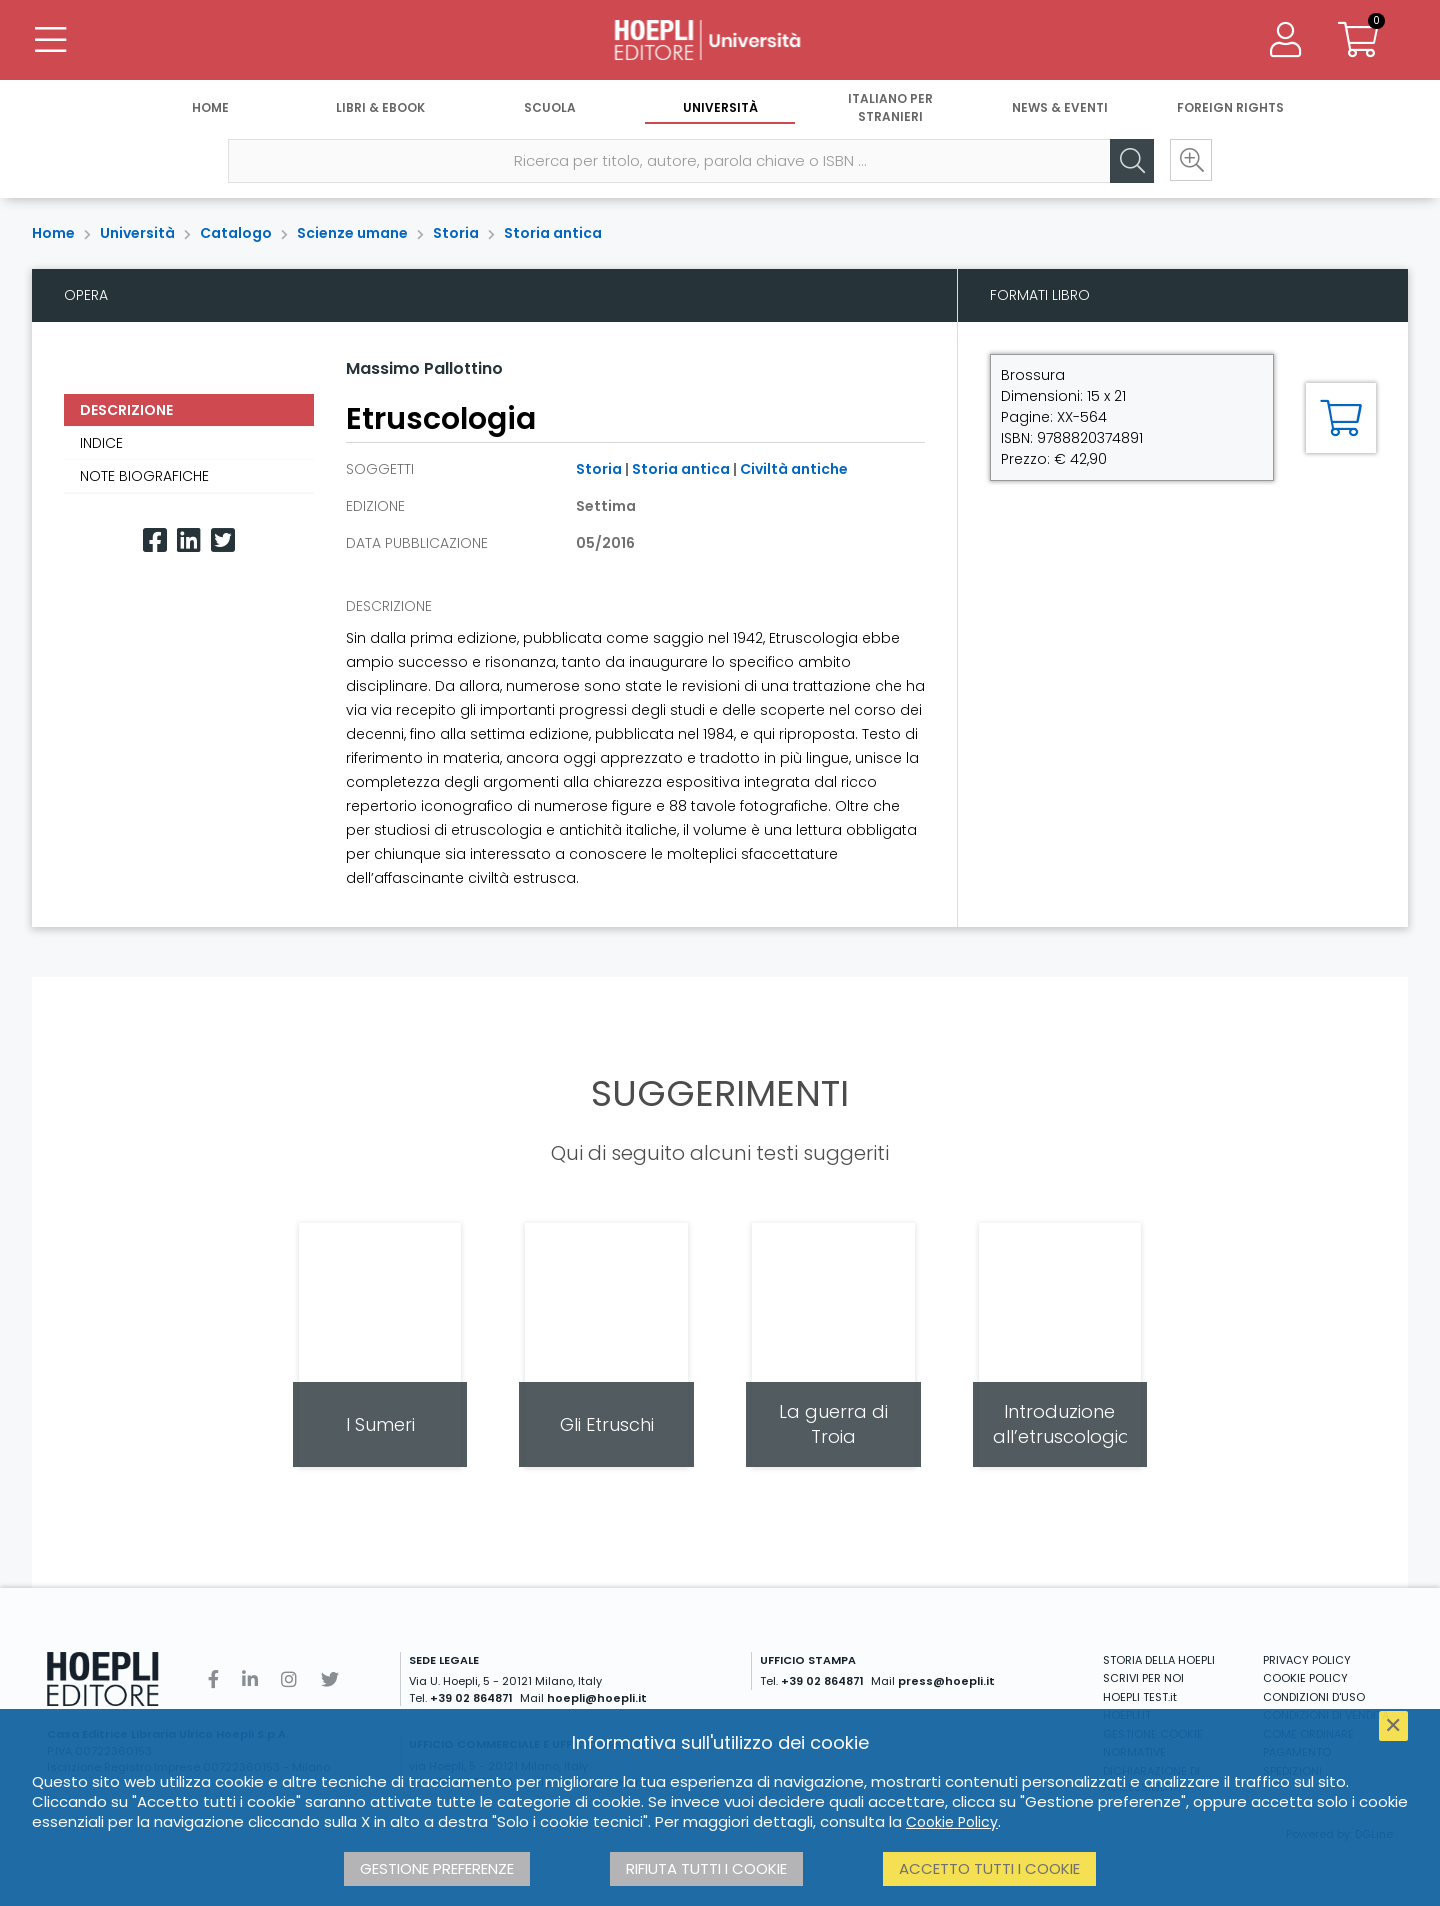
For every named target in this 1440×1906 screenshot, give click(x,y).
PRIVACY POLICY (1307, 1660)
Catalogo (236, 233)
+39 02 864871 (471, 1698)
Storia (456, 233)
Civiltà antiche (794, 469)
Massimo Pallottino (424, 368)
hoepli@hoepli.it (597, 1698)
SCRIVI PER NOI (1143, 1678)
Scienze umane (352, 233)
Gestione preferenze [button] (437, 1868)
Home (210, 107)
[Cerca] (1130, 161)
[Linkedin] (189, 540)
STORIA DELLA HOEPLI (1159, 1660)
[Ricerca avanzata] (1190, 161)
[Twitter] (223, 540)
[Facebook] (155, 540)
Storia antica (553, 233)
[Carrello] (1358, 40)
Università (720, 107)
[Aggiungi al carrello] (1341, 418)
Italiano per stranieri (890, 107)
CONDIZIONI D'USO (1314, 1697)
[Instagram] (289, 1679)
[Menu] (50, 40)
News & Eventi (1060, 107)
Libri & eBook (380, 107)
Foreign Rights (1230, 107)
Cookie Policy (952, 1822)
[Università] (720, 40)
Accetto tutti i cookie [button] (989, 1868)
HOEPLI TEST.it (1140, 1697)
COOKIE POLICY (1305, 1678)
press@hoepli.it (946, 1681)
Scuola (550, 107)
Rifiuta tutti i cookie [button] (706, 1868)
